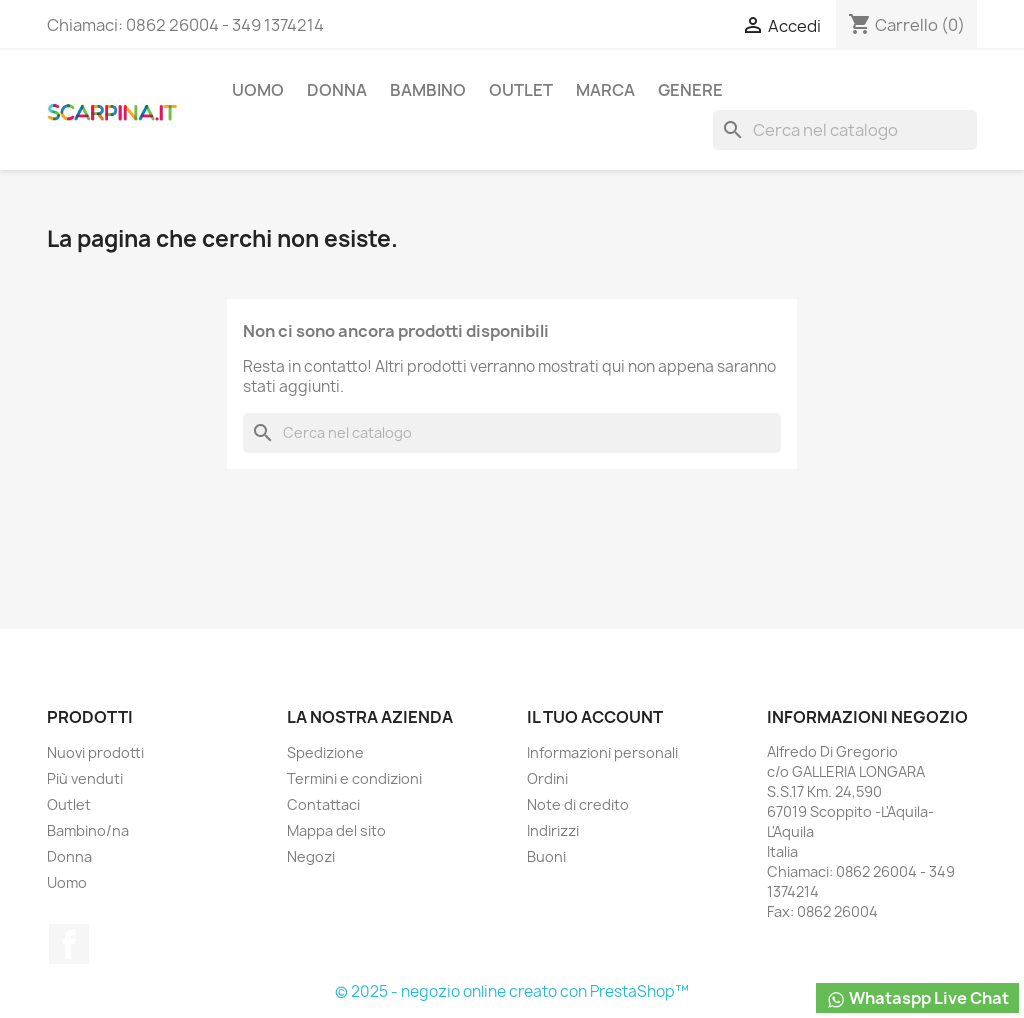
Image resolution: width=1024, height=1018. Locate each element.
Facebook (69, 944)
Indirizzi (553, 830)
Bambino (428, 90)
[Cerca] (845, 130)
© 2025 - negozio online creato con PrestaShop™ (512, 991)
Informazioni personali (602, 752)
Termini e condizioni (354, 778)
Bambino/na (88, 830)
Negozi (311, 856)
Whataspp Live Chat (917, 998)
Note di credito (578, 804)
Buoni (546, 856)
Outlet (521, 90)
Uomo (258, 90)
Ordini (547, 778)
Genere (690, 90)
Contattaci (323, 804)
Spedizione (325, 752)
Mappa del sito (336, 830)
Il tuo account (595, 717)
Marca (605, 90)
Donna (337, 90)
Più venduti (85, 778)
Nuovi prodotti (95, 752)
